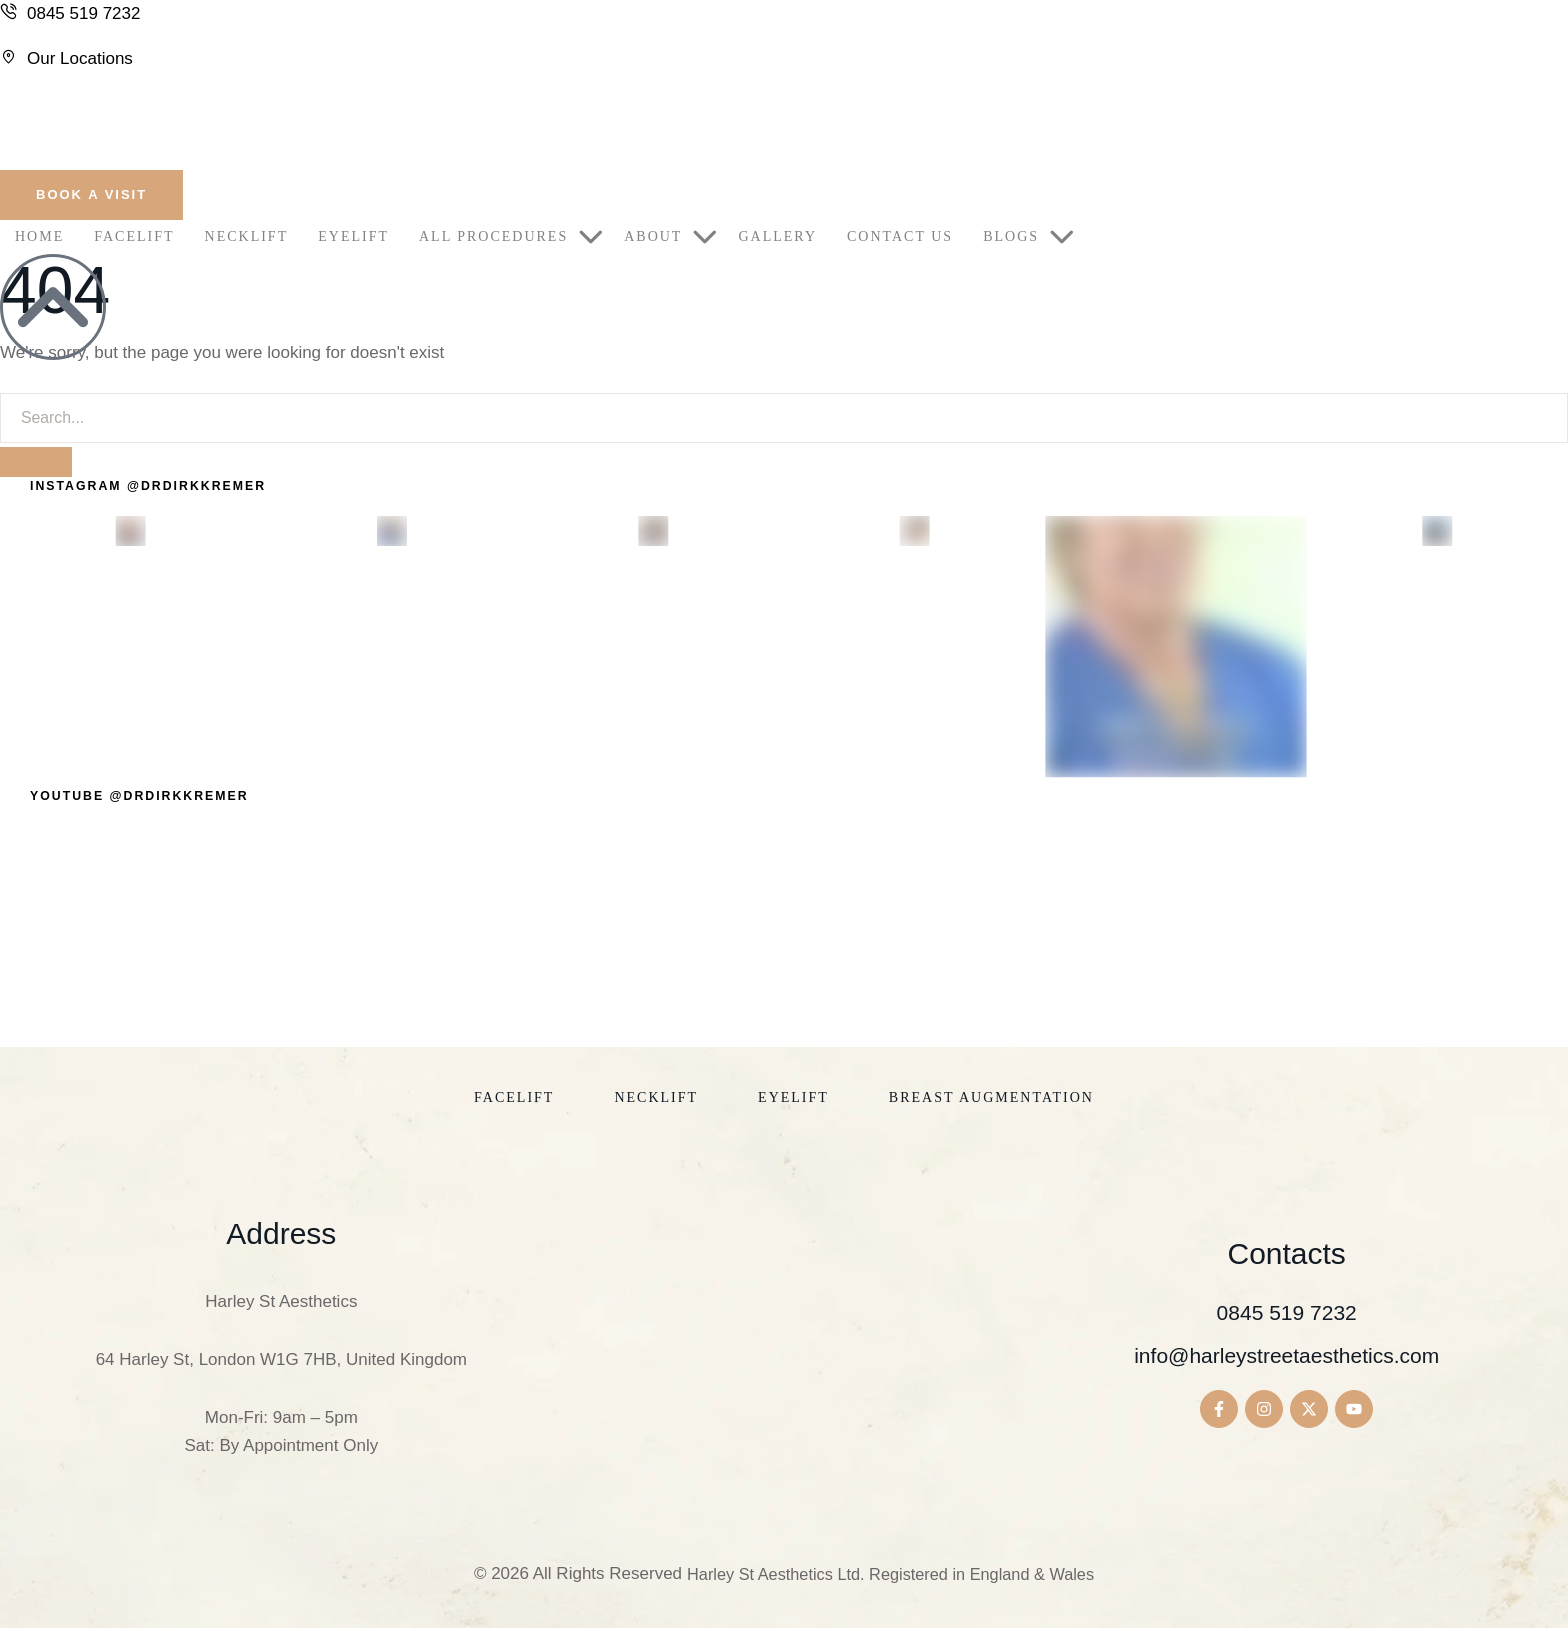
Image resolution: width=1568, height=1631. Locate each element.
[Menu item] (39, 237)
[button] (91, 195)
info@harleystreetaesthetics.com (1286, 1357)
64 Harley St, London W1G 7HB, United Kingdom (281, 1362)
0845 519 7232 (1287, 1314)
